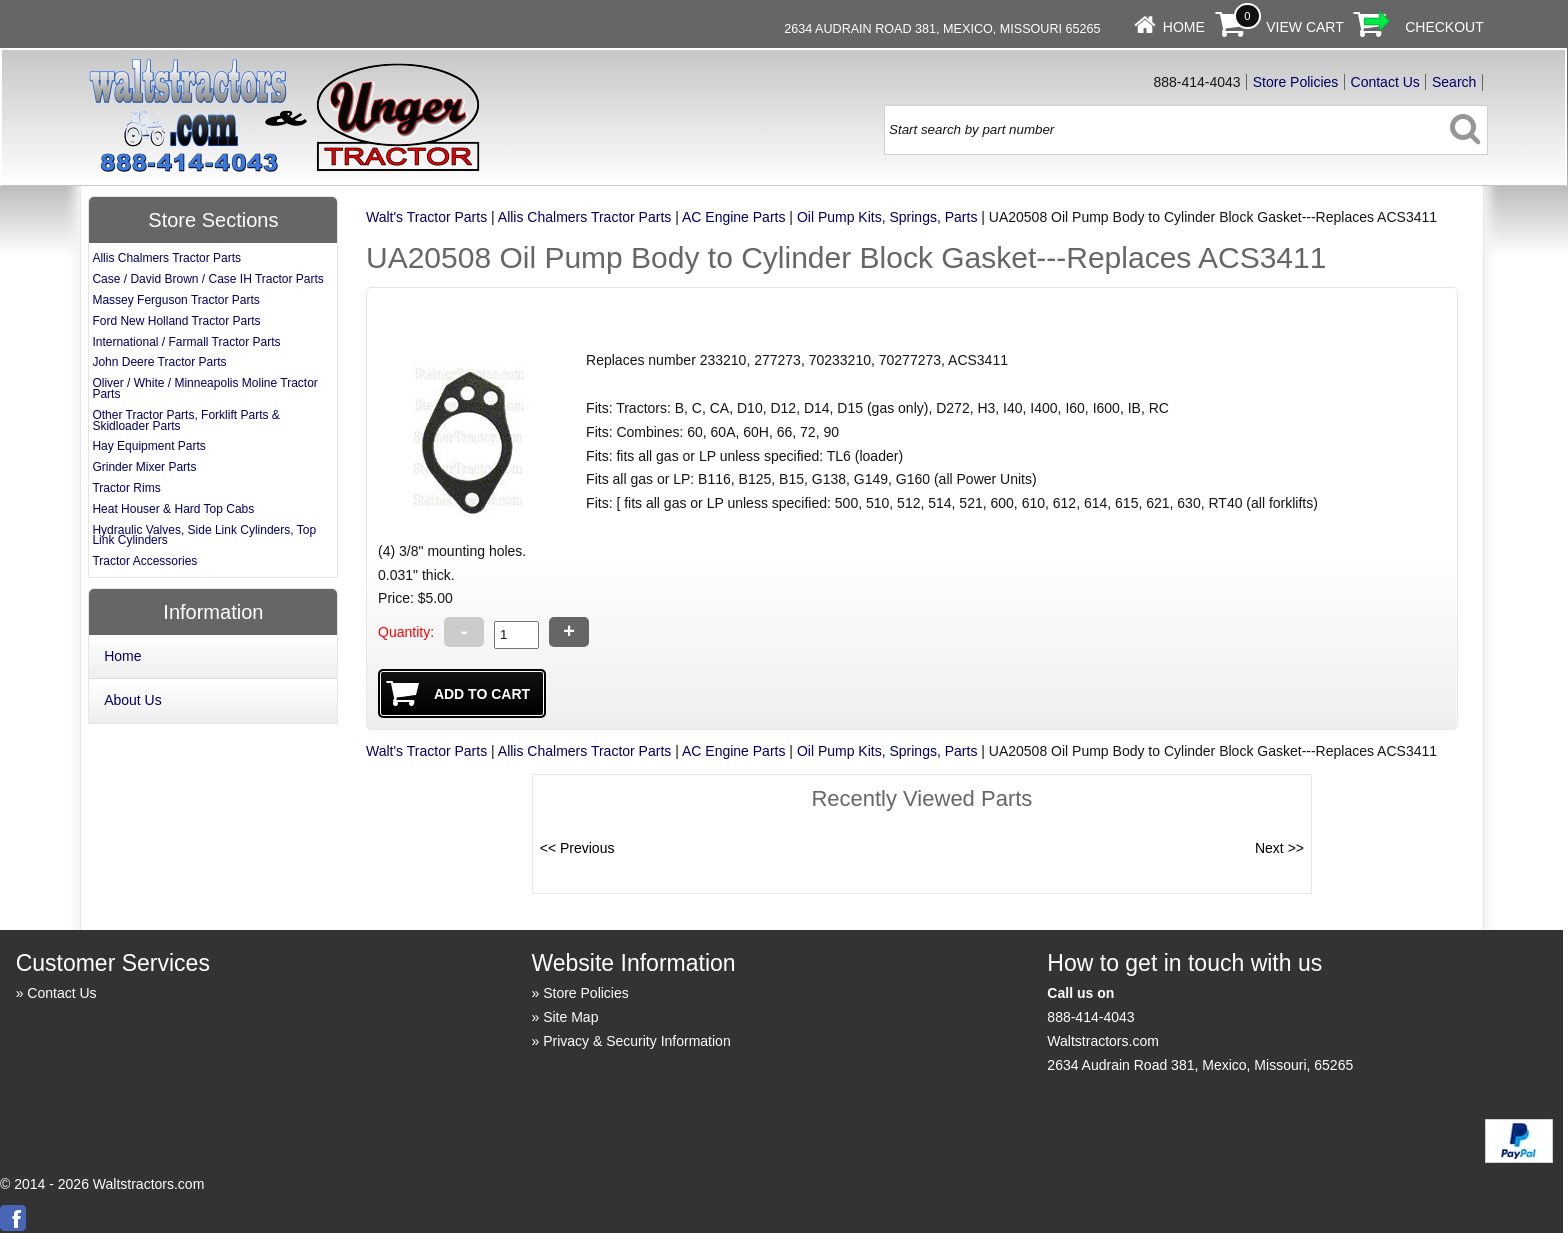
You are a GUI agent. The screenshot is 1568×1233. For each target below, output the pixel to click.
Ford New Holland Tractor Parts (176, 321)
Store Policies (1296, 82)
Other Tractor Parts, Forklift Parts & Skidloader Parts (185, 420)
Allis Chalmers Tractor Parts (584, 217)
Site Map (570, 1017)
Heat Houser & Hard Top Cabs (173, 509)
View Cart (1305, 27)
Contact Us (1385, 82)
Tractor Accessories (144, 561)
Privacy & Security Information (637, 1041)
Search (1454, 82)
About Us (133, 700)
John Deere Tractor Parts (159, 362)
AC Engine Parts (734, 217)
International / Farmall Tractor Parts (186, 342)
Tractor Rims (126, 488)
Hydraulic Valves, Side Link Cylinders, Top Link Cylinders (204, 535)
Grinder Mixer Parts (144, 467)
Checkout (1444, 27)
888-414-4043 (1090, 1017)
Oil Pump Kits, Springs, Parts (887, 217)
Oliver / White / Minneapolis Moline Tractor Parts (204, 388)
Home (1184, 27)
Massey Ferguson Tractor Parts (175, 300)
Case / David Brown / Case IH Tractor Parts (207, 279)
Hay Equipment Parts (148, 446)
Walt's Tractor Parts (426, 217)
